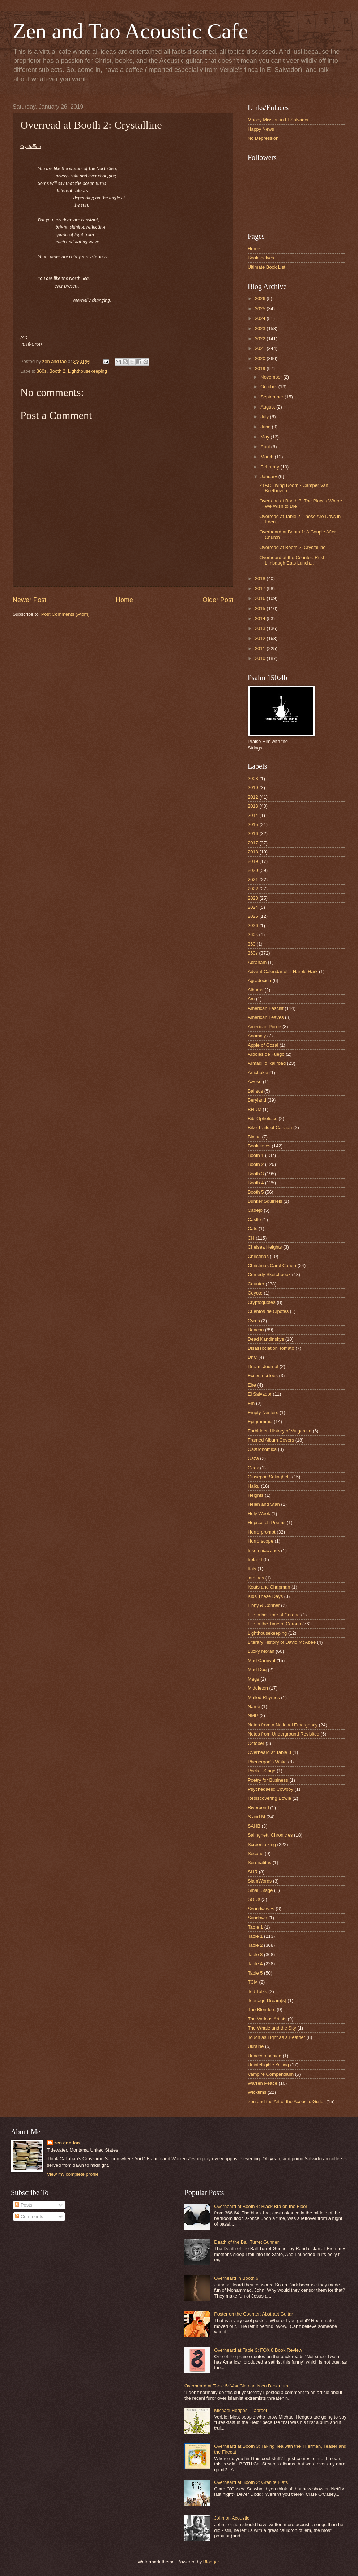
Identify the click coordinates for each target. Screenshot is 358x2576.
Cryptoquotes (262, 1302)
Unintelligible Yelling (268, 2064)
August (268, 407)
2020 (261, 358)
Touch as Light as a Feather (276, 2037)
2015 (261, 608)
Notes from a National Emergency (282, 1725)
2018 (261, 578)
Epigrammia (260, 1421)
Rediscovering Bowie (269, 1798)
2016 (261, 598)
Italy (252, 1568)
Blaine (254, 1137)
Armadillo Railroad (267, 1063)
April (265, 446)
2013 (261, 628)
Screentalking (262, 1844)
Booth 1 (256, 1155)
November (271, 377)
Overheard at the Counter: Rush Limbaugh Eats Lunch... (292, 560)
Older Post (218, 600)
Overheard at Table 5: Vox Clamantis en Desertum (236, 2386)
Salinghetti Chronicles (270, 1835)
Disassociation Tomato (271, 1348)
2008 (253, 778)
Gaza (253, 1458)
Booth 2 (57, 371)
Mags (253, 1679)
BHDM (254, 1109)
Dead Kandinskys (266, 1339)
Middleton (258, 1688)
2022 (261, 338)
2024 (261, 318)
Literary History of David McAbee (282, 1642)
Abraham (257, 962)
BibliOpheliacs (262, 1118)
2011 (261, 648)
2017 (261, 588)
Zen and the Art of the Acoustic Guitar (286, 2101)
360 (251, 944)
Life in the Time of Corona (274, 1623)
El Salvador (260, 1394)
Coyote (255, 1293)
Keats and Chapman (269, 1587)
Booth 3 (256, 1173)
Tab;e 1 (255, 1927)
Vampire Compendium (271, 2074)
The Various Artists (267, 2019)
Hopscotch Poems (266, 1522)
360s (42, 371)
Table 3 (255, 1954)
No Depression (263, 138)
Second (256, 1853)
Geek (253, 1467)
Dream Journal (263, 1366)
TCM (253, 1982)
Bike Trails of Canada (270, 1127)
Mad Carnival (261, 1660)
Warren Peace (262, 2083)
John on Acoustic (231, 2518)
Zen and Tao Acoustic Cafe (130, 31)
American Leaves (266, 1017)
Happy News (261, 129)
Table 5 (255, 1973)
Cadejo (255, 1210)
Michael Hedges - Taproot (240, 2410)
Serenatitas (259, 1862)
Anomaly (257, 1035)
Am (251, 999)
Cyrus (254, 1320)
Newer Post (29, 600)
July (265, 416)
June (266, 426)
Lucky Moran (261, 1651)
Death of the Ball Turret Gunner (246, 2242)
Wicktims (257, 2092)
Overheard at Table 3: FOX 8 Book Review (258, 2350)
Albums (255, 990)
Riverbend (258, 1807)
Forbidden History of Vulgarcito (279, 1431)
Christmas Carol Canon (272, 1265)
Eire (252, 1385)
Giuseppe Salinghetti (269, 1476)
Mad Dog (257, 1669)
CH (251, 1238)
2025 (261, 308)
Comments (29, 2216)
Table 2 (255, 1945)
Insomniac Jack (264, 1550)
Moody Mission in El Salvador (278, 119)
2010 (261, 658)
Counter (256, 1284)
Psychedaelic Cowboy (270, 1789)
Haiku (254, 1486)
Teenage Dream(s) (267, 2000)
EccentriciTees (263, 1375)
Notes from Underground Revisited (283, 1734)
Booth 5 (256, 1192)
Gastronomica (262, 1449)
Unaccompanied (264, 2055)
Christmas (258, 1256)
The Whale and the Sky (272, 2028)
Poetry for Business (268, 1780)
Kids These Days (265, 1596)
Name (254, 1706)
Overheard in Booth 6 (236, 2278)
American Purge (264, 1026)
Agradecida (259, 980)
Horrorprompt (262, 1532)
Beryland (257, 1100)
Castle (254, 1219)
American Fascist (266, 1008)
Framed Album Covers (271, 1440)
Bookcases (259, 1146)
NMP (253, 1715)
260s (253, 934)
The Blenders (262, 2009)
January (269, 476)
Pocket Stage (262, 1770)
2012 (261, 638)
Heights (256, 1495)
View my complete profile (73, 2174)
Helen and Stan (264, 1504)
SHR (252, 1872)
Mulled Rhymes (264, 1697)
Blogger (211, 2561)
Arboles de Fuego (266, 1054)
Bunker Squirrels (265, 1201)
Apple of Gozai (263, 1045)
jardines (256, 1578)
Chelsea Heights (265, 1247)
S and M (256, 1816)
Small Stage (260, 1890)
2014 (261, 618)
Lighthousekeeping (87, 371)
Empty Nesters (263, 1412)
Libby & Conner (264, 1605)
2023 (261, 328)
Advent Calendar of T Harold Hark (282, 971)
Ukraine (256, 2046)
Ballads (255, 1091)
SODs (254, 1899)
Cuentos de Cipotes (268, 1311)
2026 (261, 298)
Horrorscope (260, 1541)
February (270, 467)
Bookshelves (261, 257)
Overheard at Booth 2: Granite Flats (251, 2482)
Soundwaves (261, 1908)
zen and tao (67, 2142)
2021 (261, 348)
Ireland (255, 1559)
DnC (252, 1357)
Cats (252, 1228)
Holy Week (259, 1513)
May (265, 437)
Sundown (257, 1917)
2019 (261, 368)
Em (251, 1403)
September (272, 396)
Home (124, 600)
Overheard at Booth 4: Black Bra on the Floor (260, 2206)
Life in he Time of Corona (274, 1614)
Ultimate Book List (266, 267)
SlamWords (260, 1881)
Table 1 (255, 1936)
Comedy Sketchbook (269, 1274)
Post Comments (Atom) (65, 614)
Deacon (256, 1329)
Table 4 (255, 1963)
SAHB (254, 1826)
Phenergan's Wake (267, 1761)
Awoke (254, 1081)
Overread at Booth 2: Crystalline (292, 547)
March (267, 456)
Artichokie (258, 1072)
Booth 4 (256, 1182)
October (269, 386)
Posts (23, 2205)
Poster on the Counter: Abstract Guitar (253, 2314)
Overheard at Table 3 (269, 1752)
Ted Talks (257, 1991)
